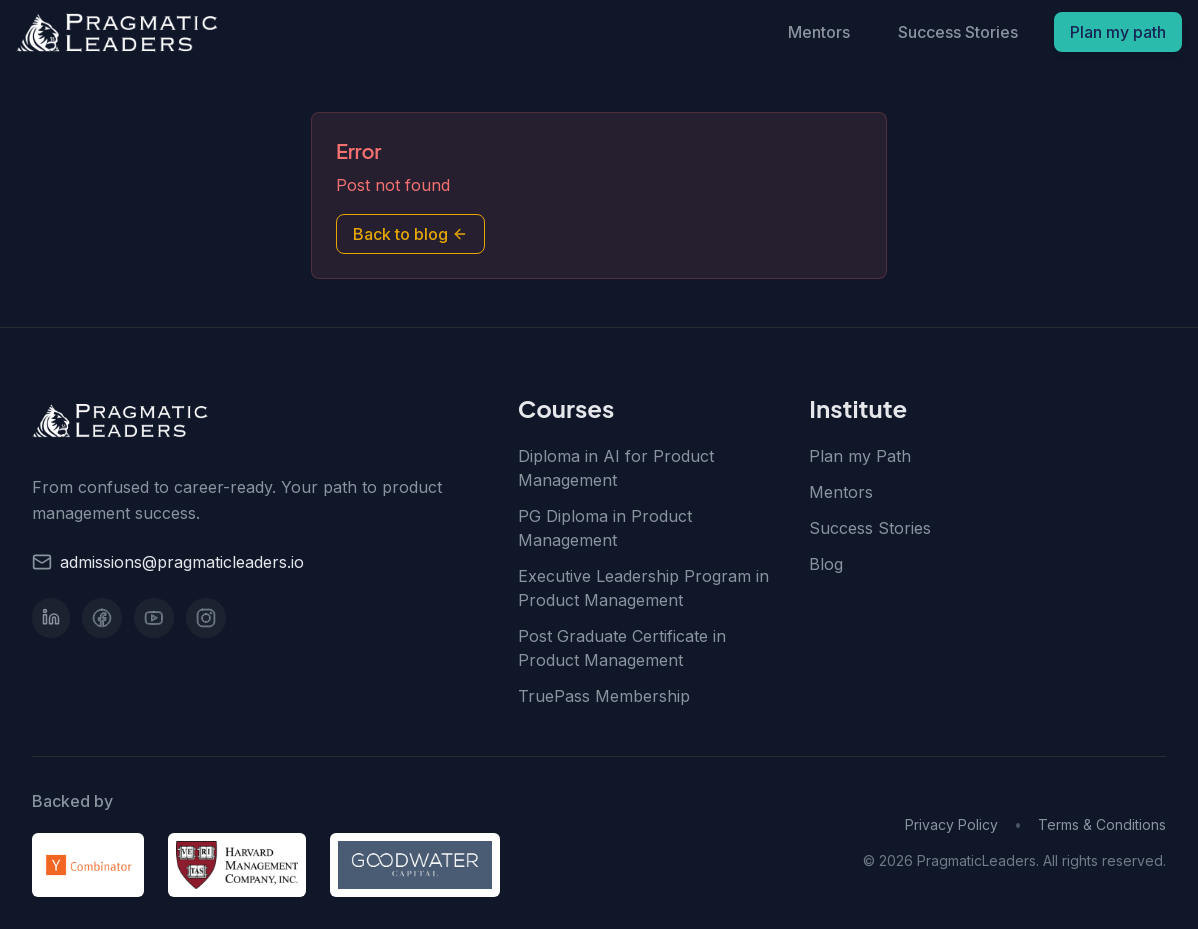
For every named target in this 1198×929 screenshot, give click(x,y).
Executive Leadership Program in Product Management (643, 588)
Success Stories (958, 32)
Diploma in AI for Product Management (616, 468)
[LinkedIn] (51, 618)
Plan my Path (860, 456)
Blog (826, 564)
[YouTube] (154, 618)
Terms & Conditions (1102, 824)
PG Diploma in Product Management (605, 528)
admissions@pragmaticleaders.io (182, 562)
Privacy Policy (951, 824)
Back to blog (410, 234)
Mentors (819, 32)
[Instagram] (206, 618)
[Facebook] (102, 618)
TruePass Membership (604, 696)
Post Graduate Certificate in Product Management (622, 648)
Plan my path (1118, 32)
